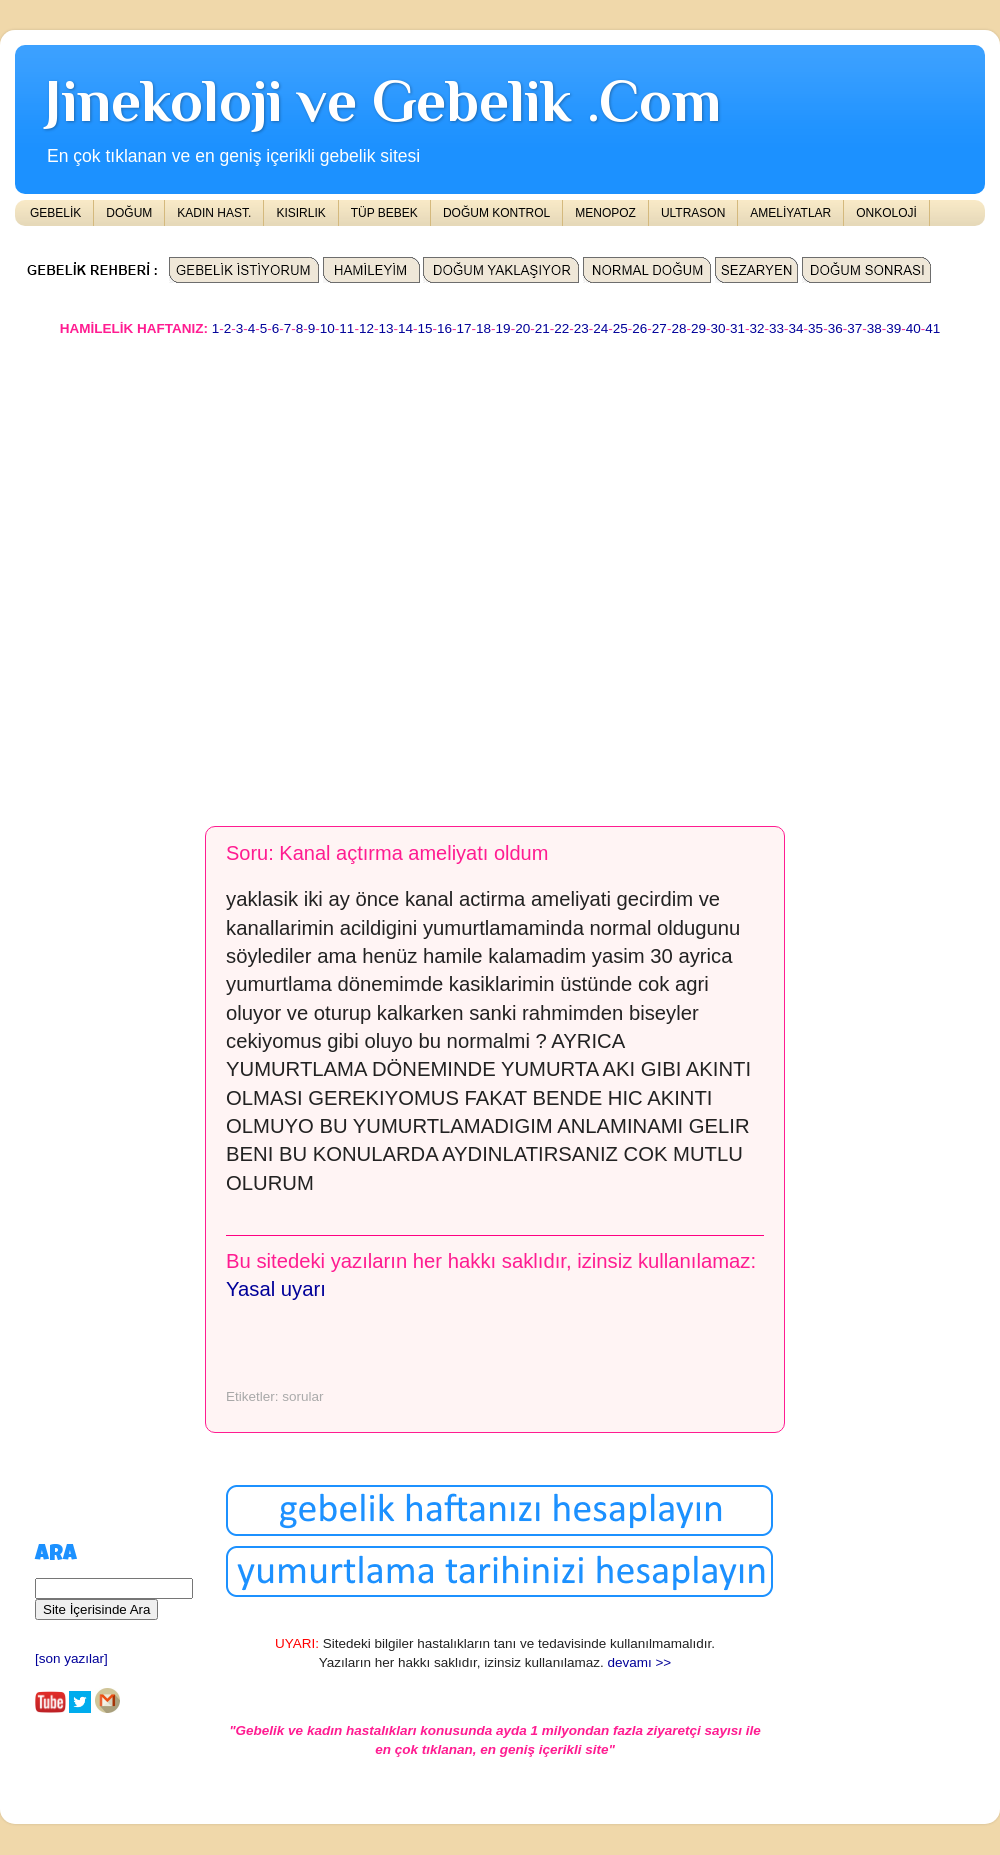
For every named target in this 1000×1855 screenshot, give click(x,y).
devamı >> (639, 1662)
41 (932, 328)
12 (366, 328)
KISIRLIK (300, 213)
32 (757, 328)
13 (385, 328)
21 (542, 328)
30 (717, 328)
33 (776, 328)
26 (639, 328)
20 (522, 328)
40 (913, 328)
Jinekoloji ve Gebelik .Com (383, 100)
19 (503, 328)
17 (464, 328)
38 (874, 328)
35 (815, 328)
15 (424, 328)
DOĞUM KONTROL (496, 213)
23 (581, 328)
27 (659, 328)
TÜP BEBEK (384, 213)
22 (561, 328)
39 (893, 328)
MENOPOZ (605, 213)
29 (698, 328)
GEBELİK (55, 213)
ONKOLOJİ (886, 213)
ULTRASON (693, 213)
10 (327, 328)
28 (678, 328)
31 (737, 328)
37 (854, 328)
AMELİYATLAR (790, 213)
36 (835, 328)
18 (483, 328)
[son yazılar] (71, 1658)
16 (444, 328)
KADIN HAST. (214, 213)
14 (405, 328)
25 (620, 328)
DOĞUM (129, 213)
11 (346, 328)
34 (796, 328)
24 (600, 328)
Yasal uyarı (276, 1289)
